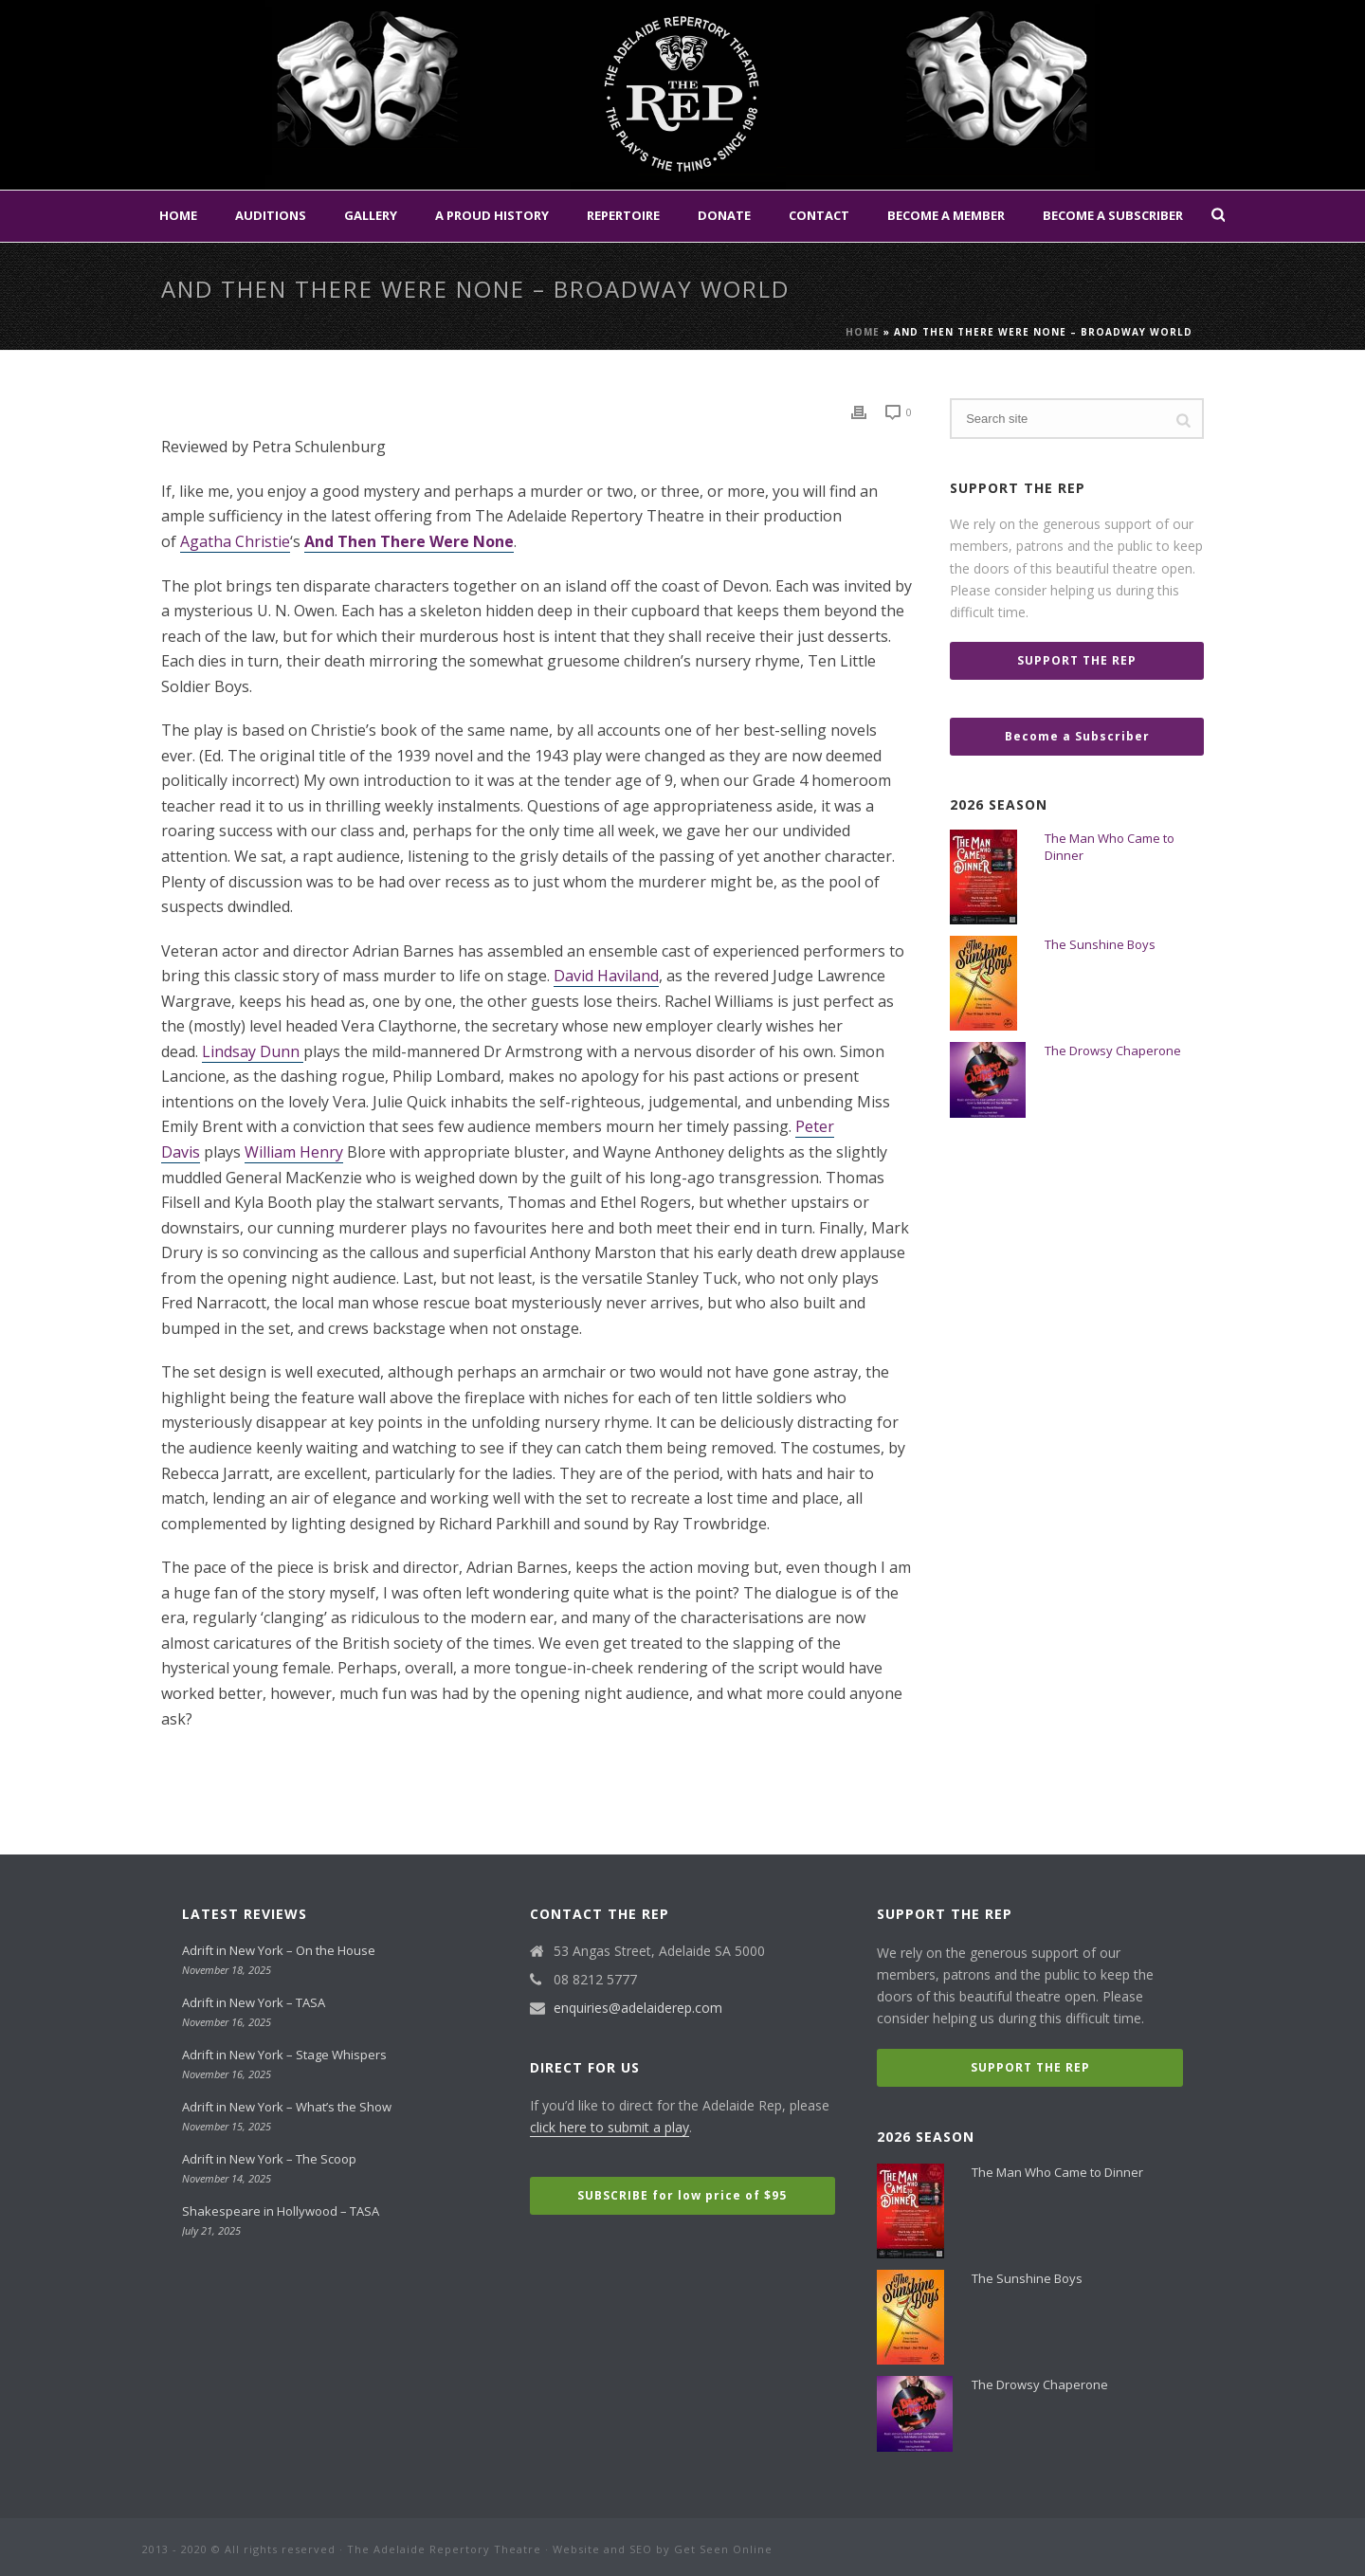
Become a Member (946, 215)
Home (178, 215)
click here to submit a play (609, 2127)
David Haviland (606, 975)
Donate (724, 215)
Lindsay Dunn (252, 1051)
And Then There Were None (409, 541)
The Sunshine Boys (1100, 944)
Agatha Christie (235, 541)
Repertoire (623, 215)
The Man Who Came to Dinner (1109, 847)
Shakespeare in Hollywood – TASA (280, 2211)
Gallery (370, 215)
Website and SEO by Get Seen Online (663, 2549)
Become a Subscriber (1113, 215)
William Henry (294, 1152)
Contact (819, 215)
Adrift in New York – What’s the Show (286, 2106)
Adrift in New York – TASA (253, 2002)
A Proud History (492, 215)
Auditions (270, 215)
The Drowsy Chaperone (1113, 1050)
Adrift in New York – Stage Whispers (284, 2054)
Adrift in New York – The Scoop (269, 2158)
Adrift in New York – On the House (278, 1950)
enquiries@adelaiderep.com (638, 2008)
